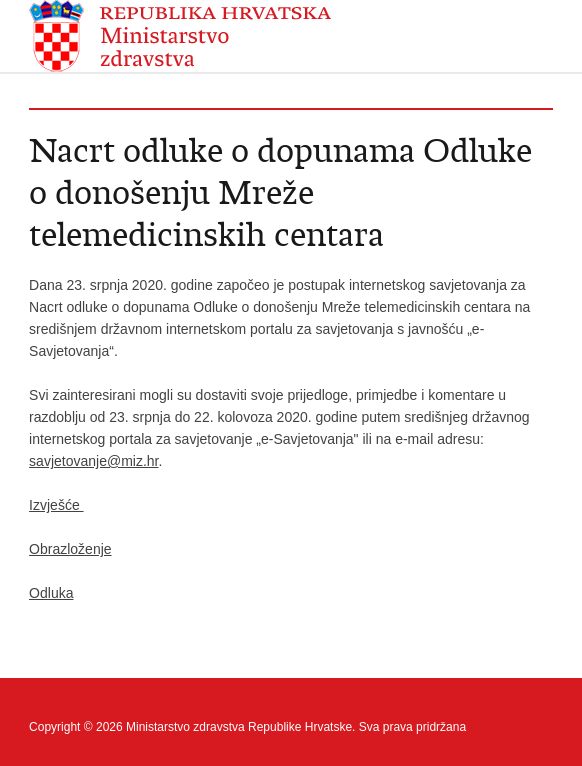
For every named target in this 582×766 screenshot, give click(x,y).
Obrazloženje (70, 549)
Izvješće (56, 505)
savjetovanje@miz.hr (93, 461)
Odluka (51, 593)
